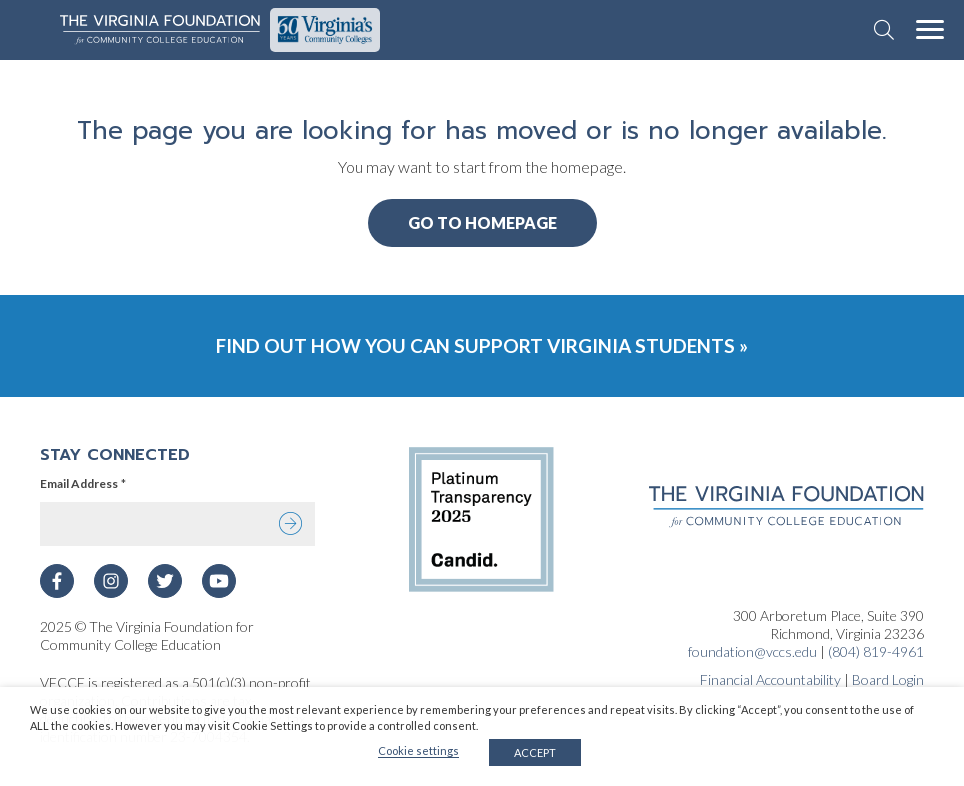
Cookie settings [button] (418, 750)
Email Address (83, 484)
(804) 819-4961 (876, 651)
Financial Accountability (770, 679)
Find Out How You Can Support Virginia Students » (482, 345)
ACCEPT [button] (535, 752)
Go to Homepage (482, 222)
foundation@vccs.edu (752, 651)
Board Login (888, 679)
